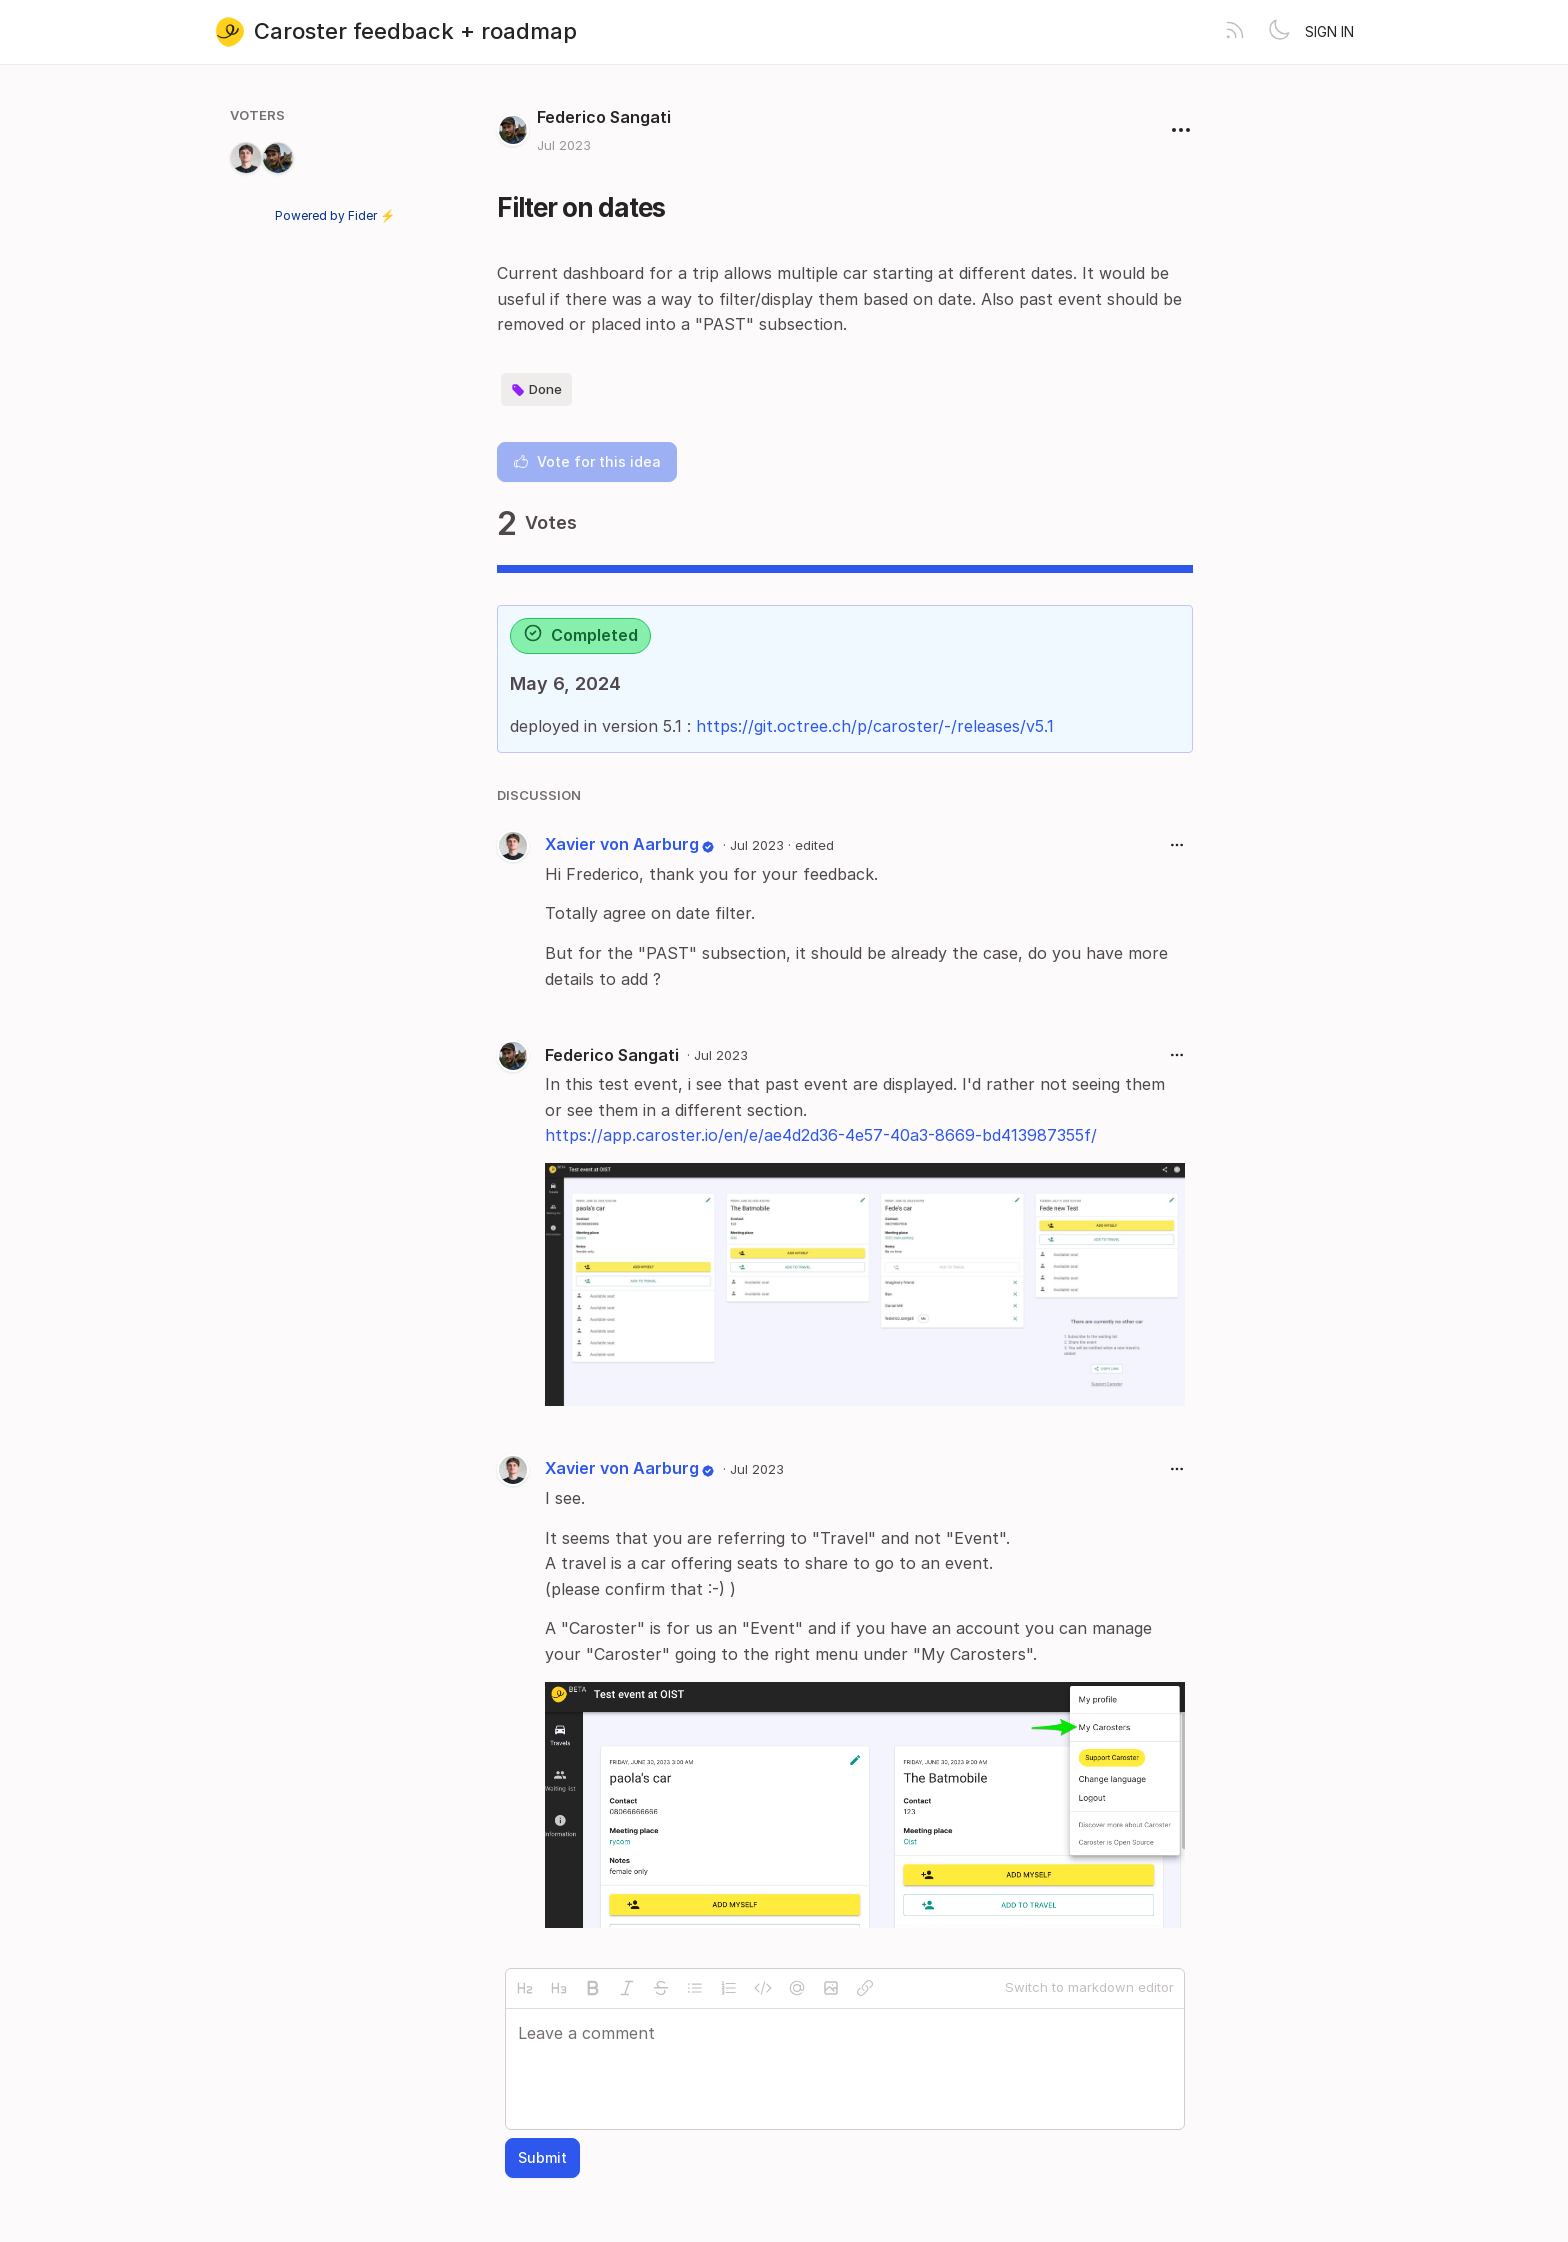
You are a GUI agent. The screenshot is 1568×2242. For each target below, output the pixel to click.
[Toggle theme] (1279, 32)
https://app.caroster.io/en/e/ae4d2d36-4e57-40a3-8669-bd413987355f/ (821, 1135)
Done (536, 390)
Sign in (1329, 31)
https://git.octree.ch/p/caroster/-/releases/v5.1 (875, 726)
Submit (542, 2157)
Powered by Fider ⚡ (335, 215)
